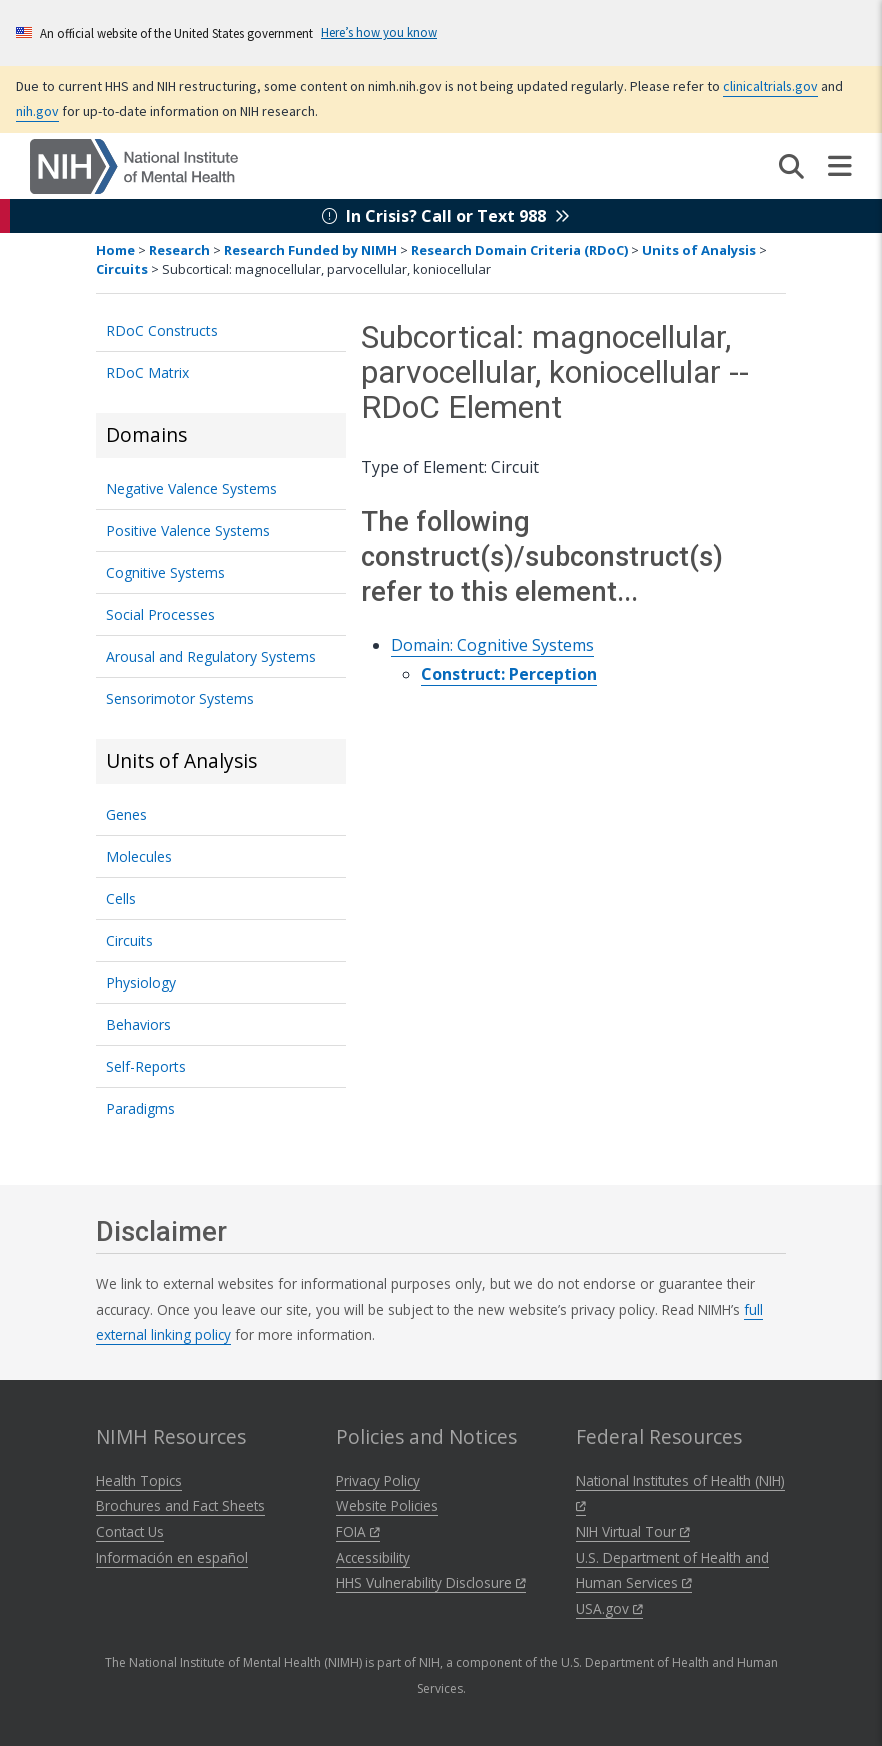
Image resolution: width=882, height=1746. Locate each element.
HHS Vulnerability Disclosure (431, 1582)
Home (115, 250)
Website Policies (387, 1505)
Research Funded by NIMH (310, 250)
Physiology (141, 982)
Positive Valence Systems (188, 530)
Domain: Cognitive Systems (492, 645)
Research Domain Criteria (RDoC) (519, 250)
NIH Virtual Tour (633, 1531)
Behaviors (138, 1024)
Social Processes (160, 614)
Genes (126, 814)
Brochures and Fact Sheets (180, 1505)
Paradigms (140, 1108)
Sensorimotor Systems (180, 698)
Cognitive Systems (165, 572)
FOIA (358, 1531)
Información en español (172, 1557)
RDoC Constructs (162, 330)
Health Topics (139, 1480)
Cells (121, 898)
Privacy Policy (378, 1480)
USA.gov (609, 1608)
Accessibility (373, 1557)
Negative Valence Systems (191, 488)
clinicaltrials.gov (770, 86)
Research (179, 250)
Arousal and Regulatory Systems (211, 656)
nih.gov (37, 111)
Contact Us (130, 1531)
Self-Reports (146, 1066)
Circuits (122, 269)
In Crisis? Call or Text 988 (446, 216)
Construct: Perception (509, 674)
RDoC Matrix (147, 372)
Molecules (139, 856)
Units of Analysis (699, 250)
